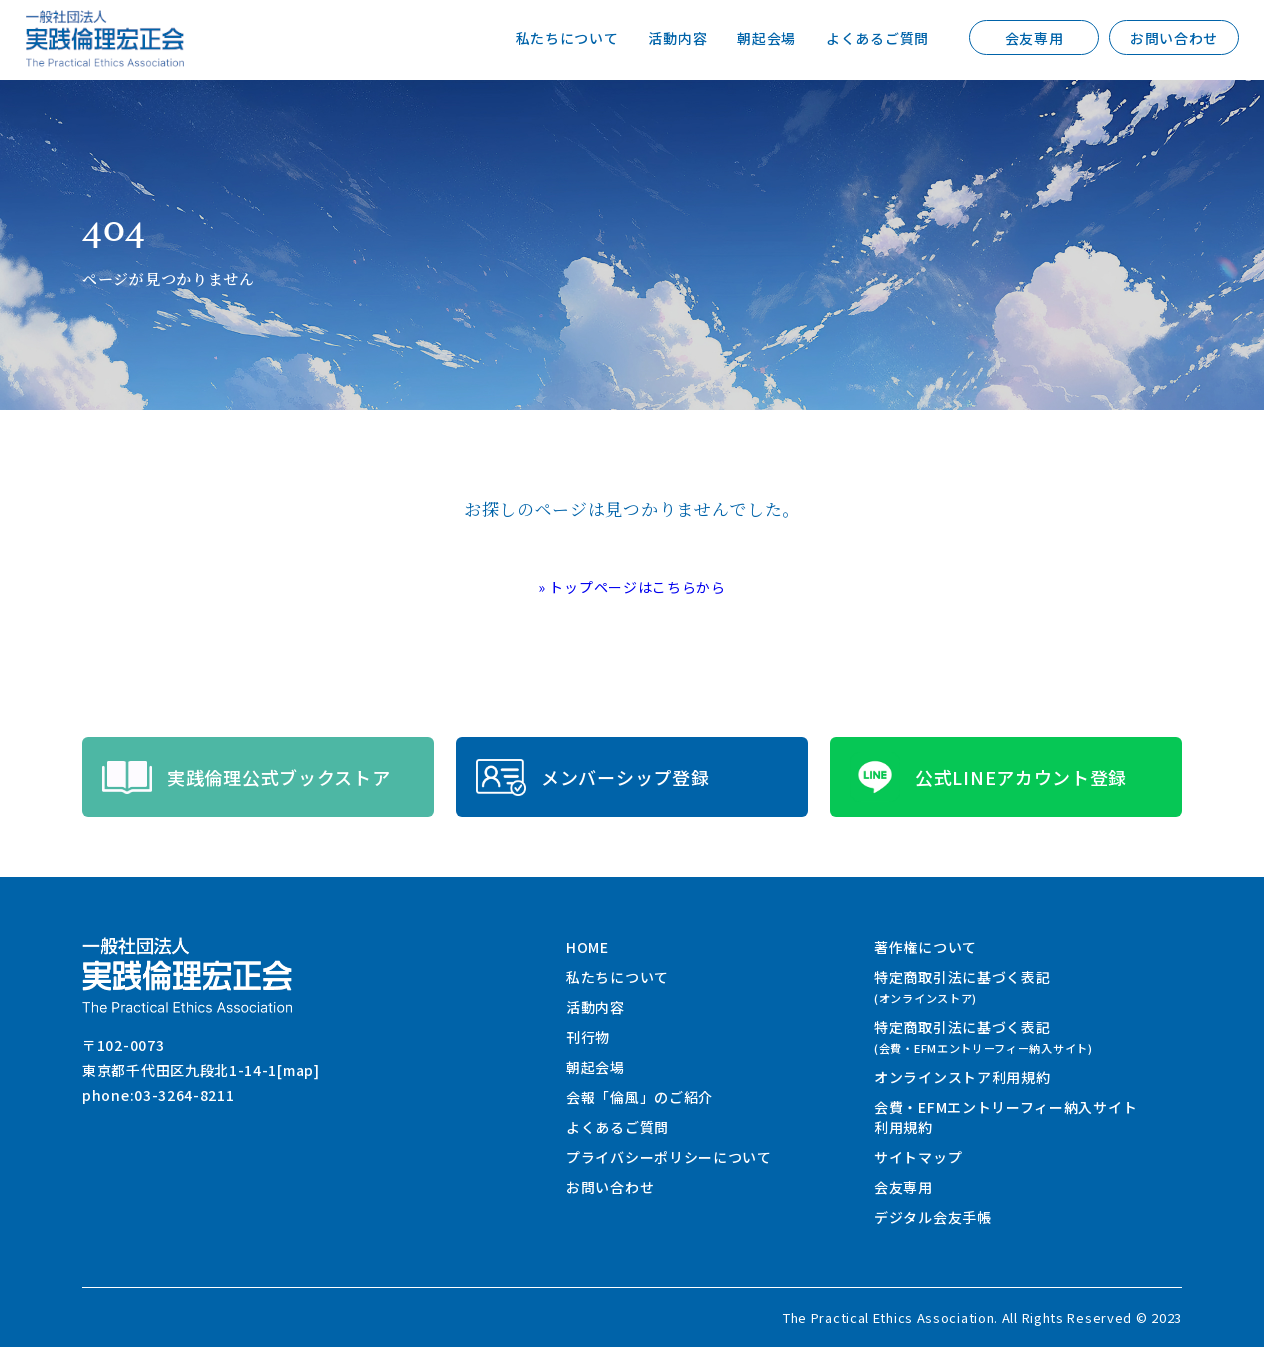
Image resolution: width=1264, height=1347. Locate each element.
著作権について (925, 947)
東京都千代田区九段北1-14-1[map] (201, 1070)
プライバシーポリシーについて (669, 1157)
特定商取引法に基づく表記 (962, 986)
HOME (587, 947)
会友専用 (1034, 38)
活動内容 (677, 38)
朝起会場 (766, 38)
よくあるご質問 (877, 38)
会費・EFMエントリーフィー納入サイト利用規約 (1005, 1117)
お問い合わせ (1174, 38)
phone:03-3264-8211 (158, 1095)
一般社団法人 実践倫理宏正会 (105, 38)
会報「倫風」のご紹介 (639, 1097)
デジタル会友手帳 (933, 1217)
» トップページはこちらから (632, 587)
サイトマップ (918, 1157)
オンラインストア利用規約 (962, 1077)
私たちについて (567, 38)
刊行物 (588, 1037)
